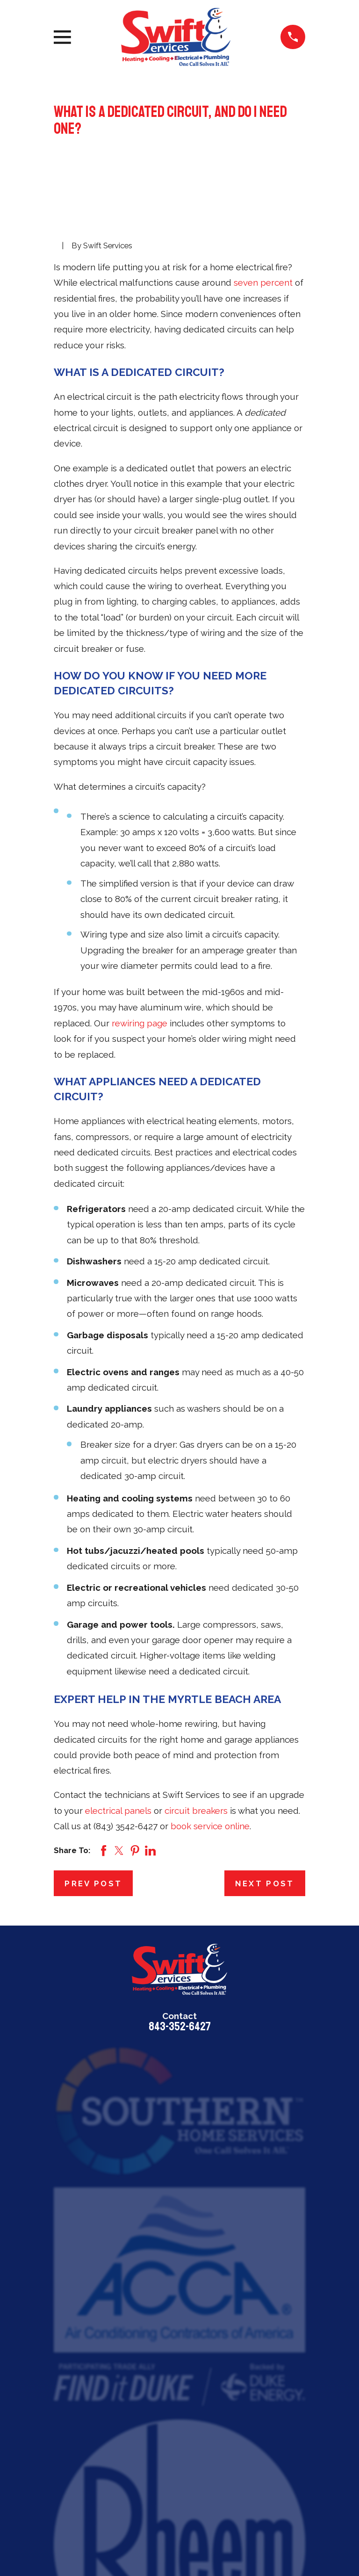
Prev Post (93, 1883)
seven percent (263, 282)
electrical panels (118, 1810)
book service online (210, 1826)
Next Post (264, 1883)
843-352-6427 (180, 2026)
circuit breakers (196, 1810)
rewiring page (139, 1023)
